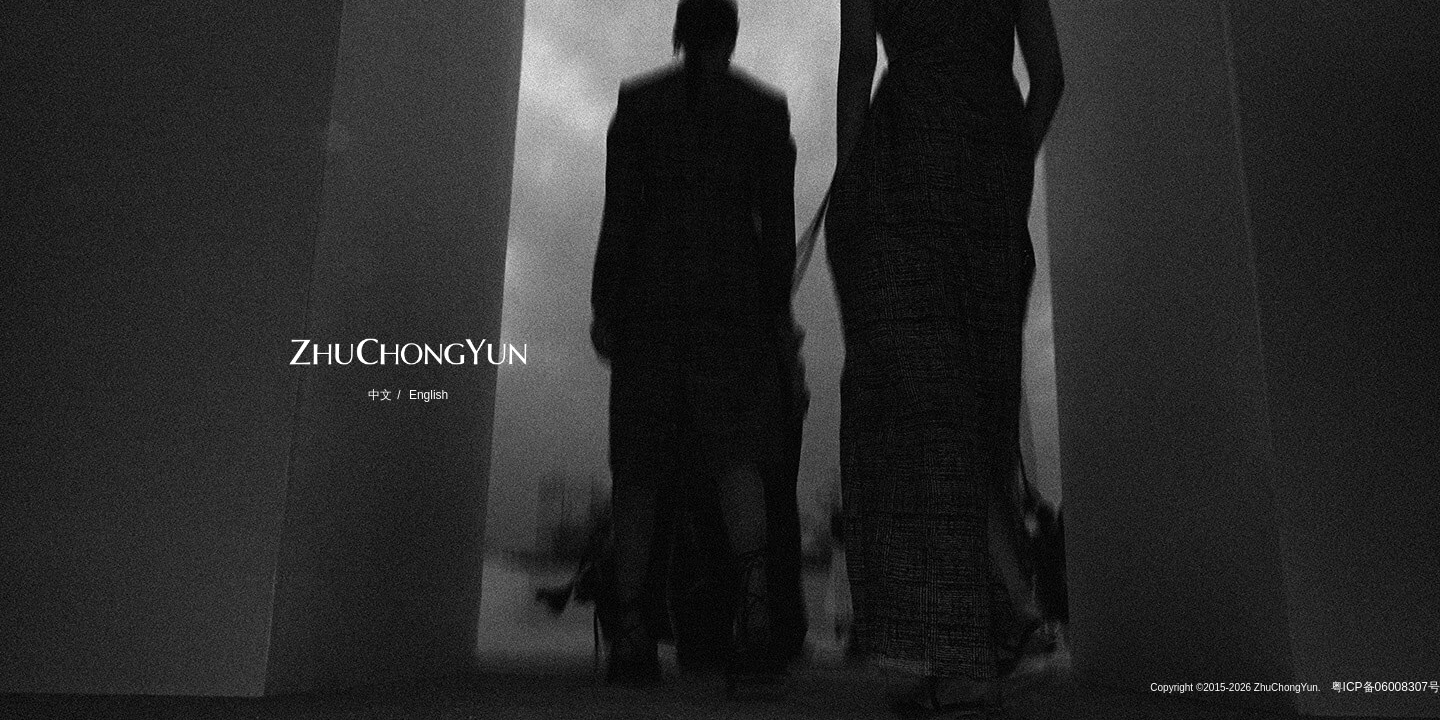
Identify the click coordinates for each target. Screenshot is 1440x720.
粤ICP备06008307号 (1385, 687)
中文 (380, 395)
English (428, 395)
